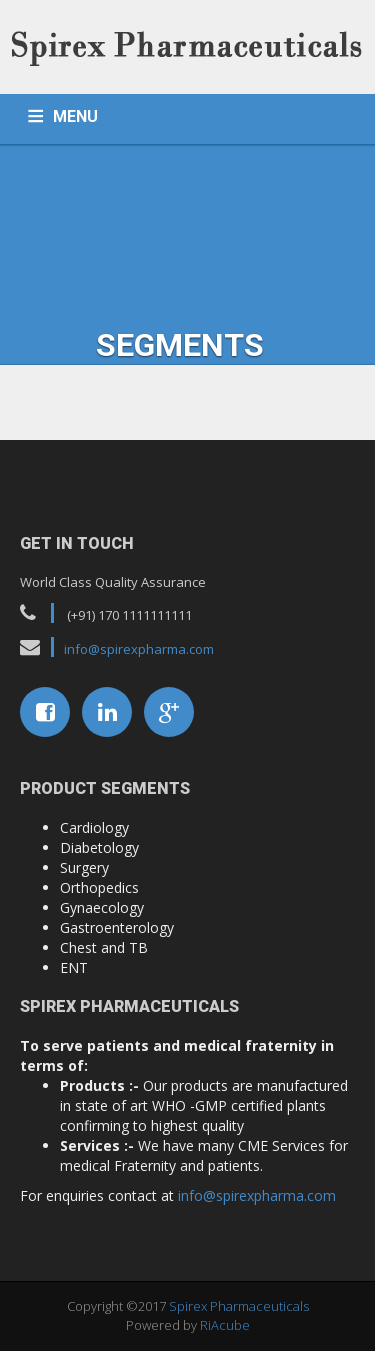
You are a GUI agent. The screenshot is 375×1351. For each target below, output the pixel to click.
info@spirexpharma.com (139, 649)
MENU (75, 116)
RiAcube (225, 1325)
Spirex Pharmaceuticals (239, 1306)
